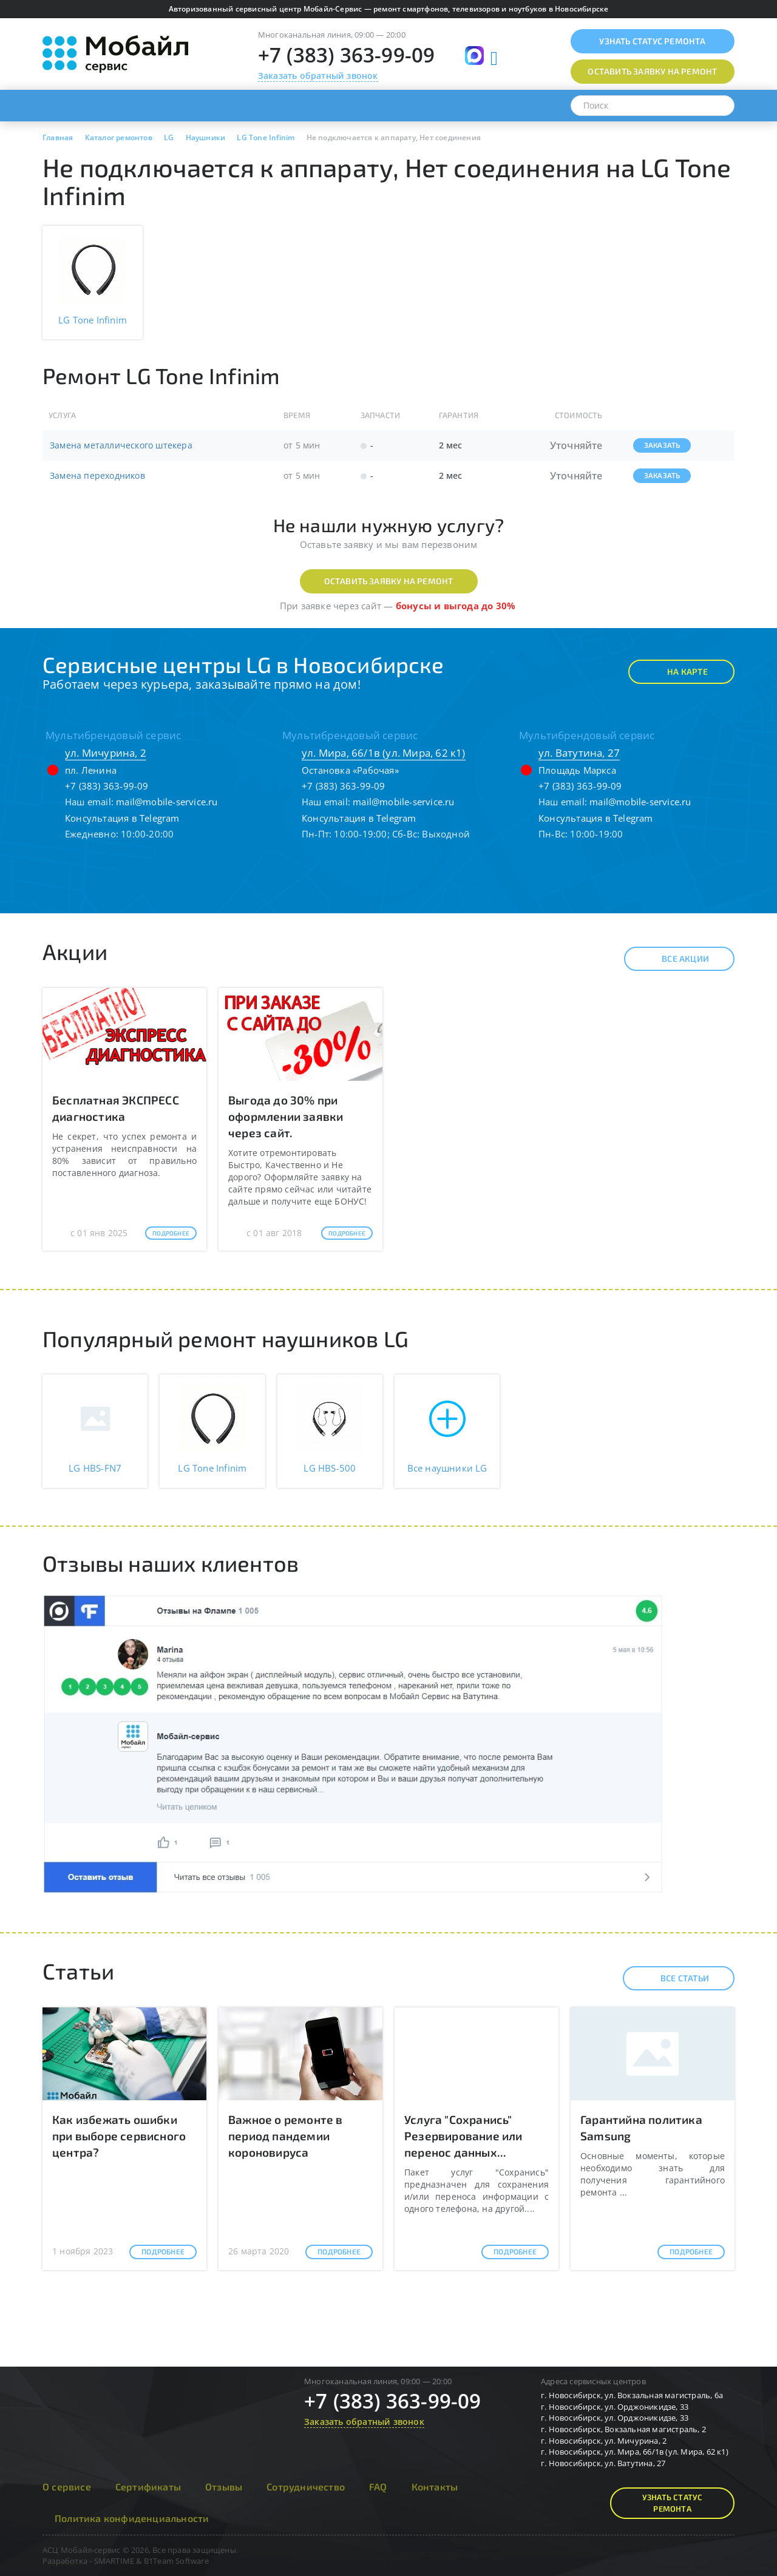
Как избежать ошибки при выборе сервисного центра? (119, 2135)
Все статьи (674, 1978)
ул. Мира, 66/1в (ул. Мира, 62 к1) (384, 753)
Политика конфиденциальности (132, 2518)
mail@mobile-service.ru (166, 802)
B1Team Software (176, 2560)
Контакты (435, 2486)
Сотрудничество (305, 2486)
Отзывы (223, 2486)
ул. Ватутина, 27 (579, 753)
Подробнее (170, 1233)
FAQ (378, 2486)
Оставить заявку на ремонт (388, 581)
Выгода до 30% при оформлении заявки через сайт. (285, 1116)
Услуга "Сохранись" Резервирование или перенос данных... (463, 2135)
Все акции (674, 959)
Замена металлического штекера (121, 445)
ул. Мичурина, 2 (105, 753)
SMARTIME (114, 2560)
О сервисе (66, 2486)
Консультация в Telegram (122, 818)
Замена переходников (97, 475)
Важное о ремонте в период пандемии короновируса (285, 2135)
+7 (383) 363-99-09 (346, 55)
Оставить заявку (652, 71)
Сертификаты (148, 2486)
